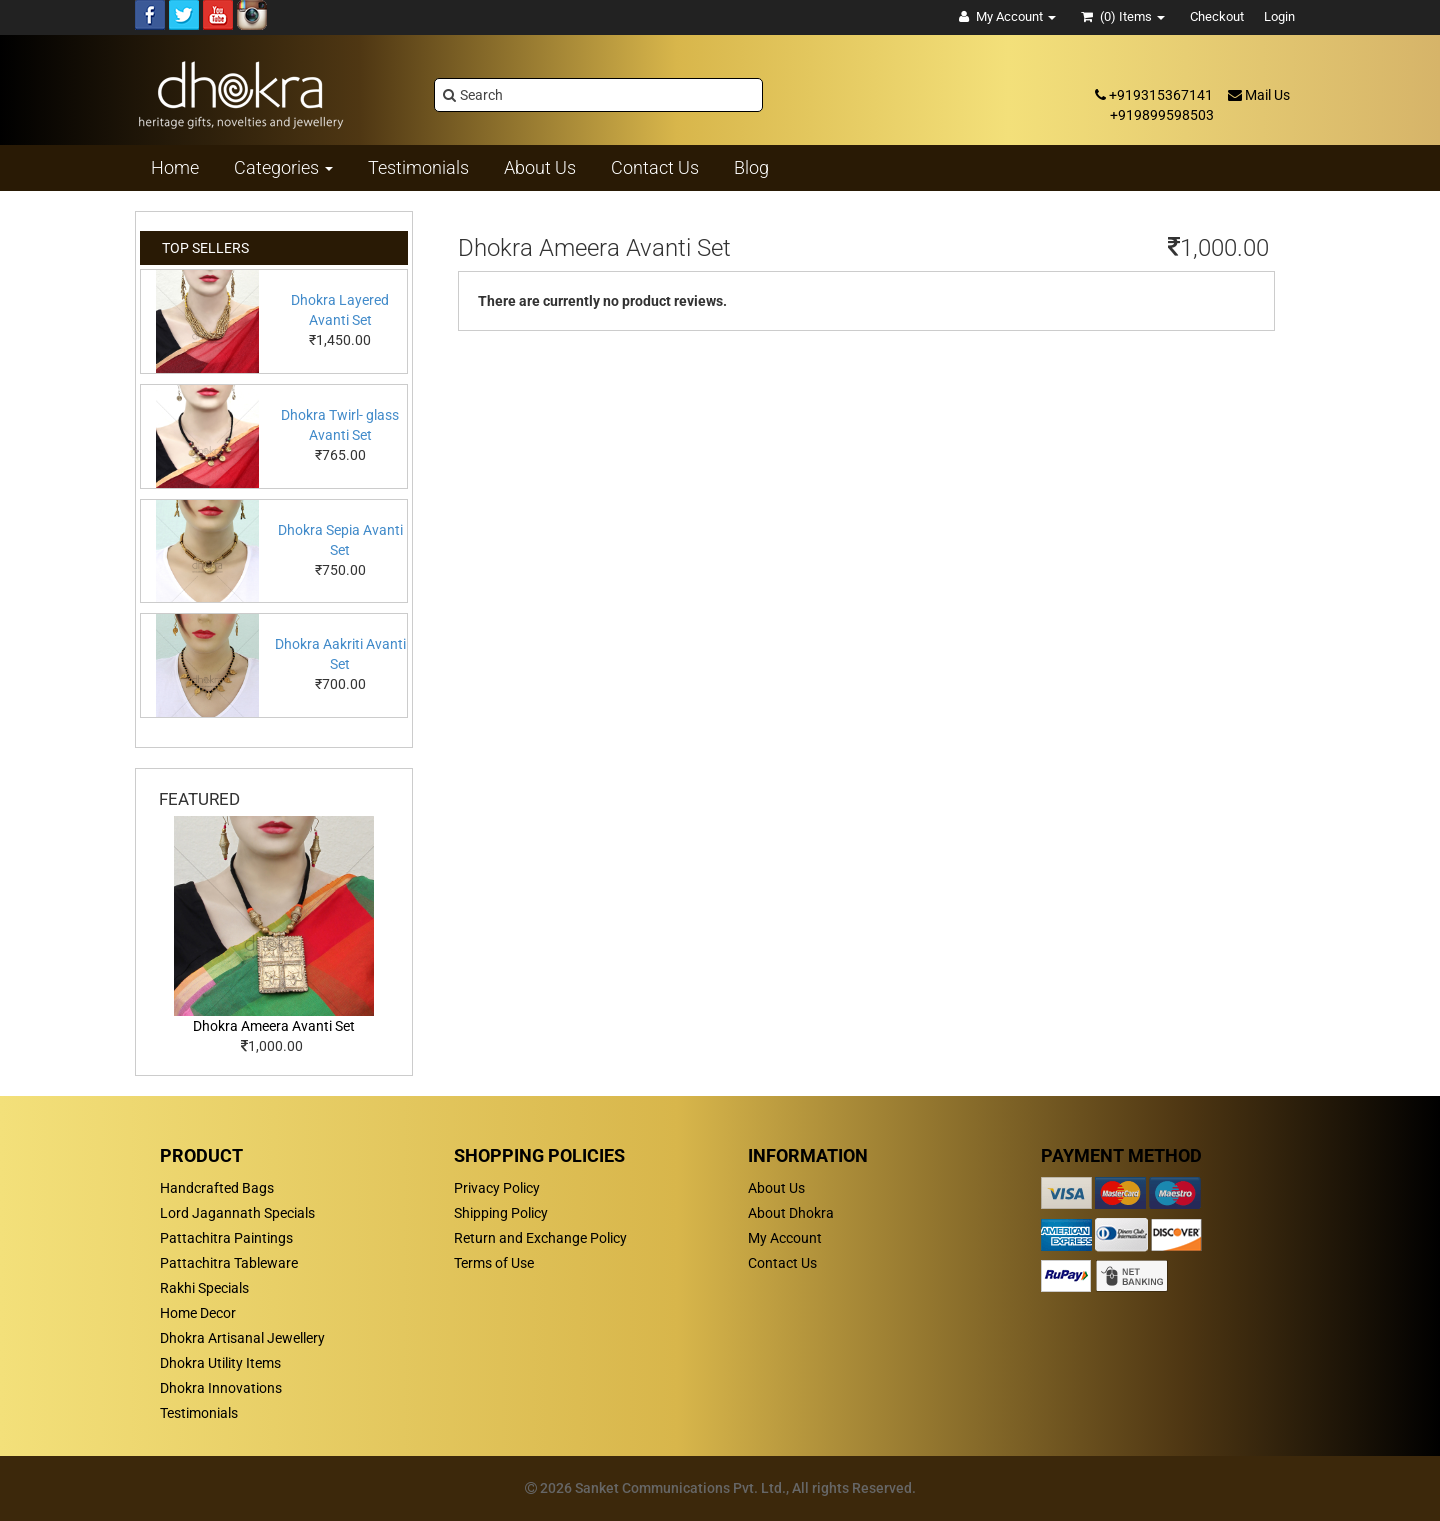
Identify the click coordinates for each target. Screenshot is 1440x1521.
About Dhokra (791, 1213)
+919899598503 (1162, 115)
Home (175, 167)
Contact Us (782, 1263)
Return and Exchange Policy (540, 1238)
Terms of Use (494, 1263)
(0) (1123, 16)
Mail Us (1259, 95)
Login (1279, 16)
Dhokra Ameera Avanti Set (274, 1026)
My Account (785, 1238)
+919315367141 (1154, 95)
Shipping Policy (501, 1213)
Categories (283, 167)
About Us (776, 1188)
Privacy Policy (497, 1188)
